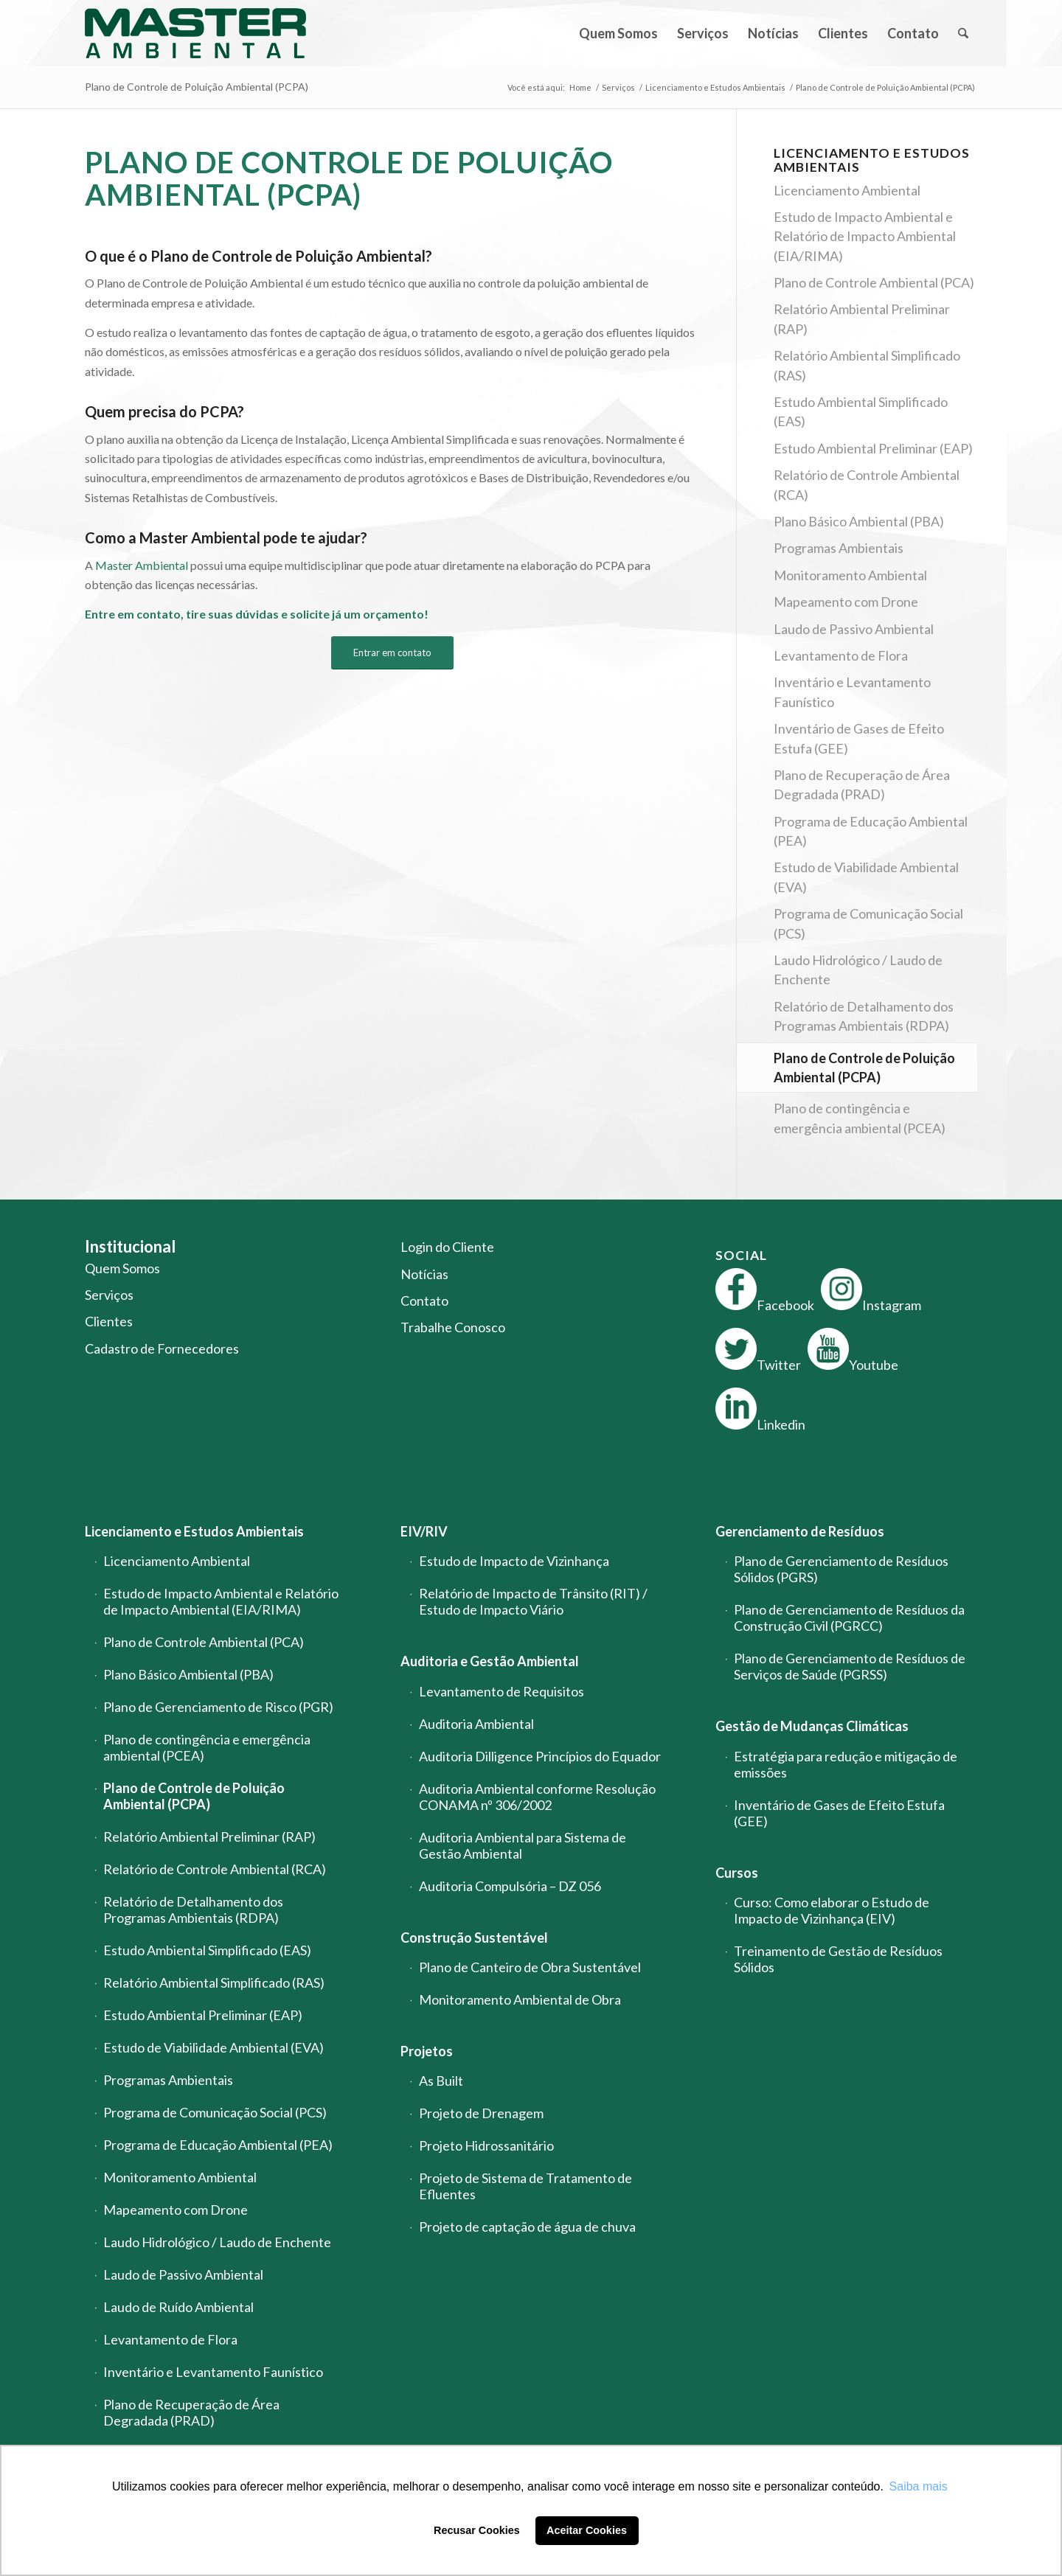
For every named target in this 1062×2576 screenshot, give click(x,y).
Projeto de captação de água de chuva (527, 2226)
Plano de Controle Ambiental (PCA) (874, 282)
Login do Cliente (447, 1247)
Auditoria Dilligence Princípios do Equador (540, 1756)
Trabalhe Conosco (452, 1327)
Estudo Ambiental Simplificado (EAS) (861, 411)
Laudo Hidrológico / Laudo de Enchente (858, 969)
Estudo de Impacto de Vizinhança (514, 1561)
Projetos (426, 2051)
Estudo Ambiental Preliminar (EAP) (873, 448)
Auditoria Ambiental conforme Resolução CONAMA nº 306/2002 (537, 1796)
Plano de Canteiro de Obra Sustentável (530, 1967)
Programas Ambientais (838, 548)
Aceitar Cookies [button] (586, 2530)
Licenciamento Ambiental (847, 190)
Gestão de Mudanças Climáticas (812, 1726)
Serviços (109, 1295)
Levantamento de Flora (841, 655)
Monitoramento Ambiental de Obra (520, 1999)
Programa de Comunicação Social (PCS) (868, 923)
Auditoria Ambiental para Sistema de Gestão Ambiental (522, 1845)
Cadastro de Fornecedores (162, 1348)
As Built (441, 2080)
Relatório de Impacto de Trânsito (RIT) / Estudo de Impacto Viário (533, 1601)
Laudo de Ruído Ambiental (178, 2307)
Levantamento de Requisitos (501, 1691)
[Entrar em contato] (392, 652)
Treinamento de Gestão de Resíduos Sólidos (838, 1959)
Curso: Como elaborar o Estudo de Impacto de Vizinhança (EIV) (831, 1910)
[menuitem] (618, 33)
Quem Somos (122, 1268)
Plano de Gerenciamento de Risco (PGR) (218, 1707)
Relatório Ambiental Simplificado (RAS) (867, 365)
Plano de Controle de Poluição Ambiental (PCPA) (196, 86)
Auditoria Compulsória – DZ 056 (510, 1886)
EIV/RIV (424, 1531)
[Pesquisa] (962, 33)
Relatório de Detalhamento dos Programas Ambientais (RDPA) (864, 1016)
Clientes (109, 1321)
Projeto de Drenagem (481, 2113)
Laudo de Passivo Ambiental (854, 629)
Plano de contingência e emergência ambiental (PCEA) (859, 1117)
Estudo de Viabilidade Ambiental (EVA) (866, 876)
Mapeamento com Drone (846, 601)
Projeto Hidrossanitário (486, 2145)
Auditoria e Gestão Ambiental (489, 1661)
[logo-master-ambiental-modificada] (195, 33)
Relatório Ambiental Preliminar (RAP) (862, 318)
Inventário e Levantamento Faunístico (852, 691)
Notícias (424, 1274)
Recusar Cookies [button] (477, 2530)
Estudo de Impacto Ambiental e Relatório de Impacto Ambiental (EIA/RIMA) (865, 236)
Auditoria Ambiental (476, 1724)
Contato (424, 1300)
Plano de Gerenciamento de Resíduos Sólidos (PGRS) (841, 1569)
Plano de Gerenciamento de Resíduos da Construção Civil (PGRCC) (849, 1617)
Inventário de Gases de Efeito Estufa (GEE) (859, 738)
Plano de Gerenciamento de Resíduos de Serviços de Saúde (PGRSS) (849, 1666)
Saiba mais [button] (918, 2486)
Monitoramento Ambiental (850, 575)
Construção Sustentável (474, 1937)
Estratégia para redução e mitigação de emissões (845, 1764)
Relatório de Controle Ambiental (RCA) (866, 484)
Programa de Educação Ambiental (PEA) (871, 831)
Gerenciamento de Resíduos (799, 1531)
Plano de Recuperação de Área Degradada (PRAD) (862, 784)
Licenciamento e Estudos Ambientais (194, 1531)
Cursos (736, 1873)
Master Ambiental (141, 565)
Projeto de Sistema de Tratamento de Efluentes (525, 2186)
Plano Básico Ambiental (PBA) (859, 521)
